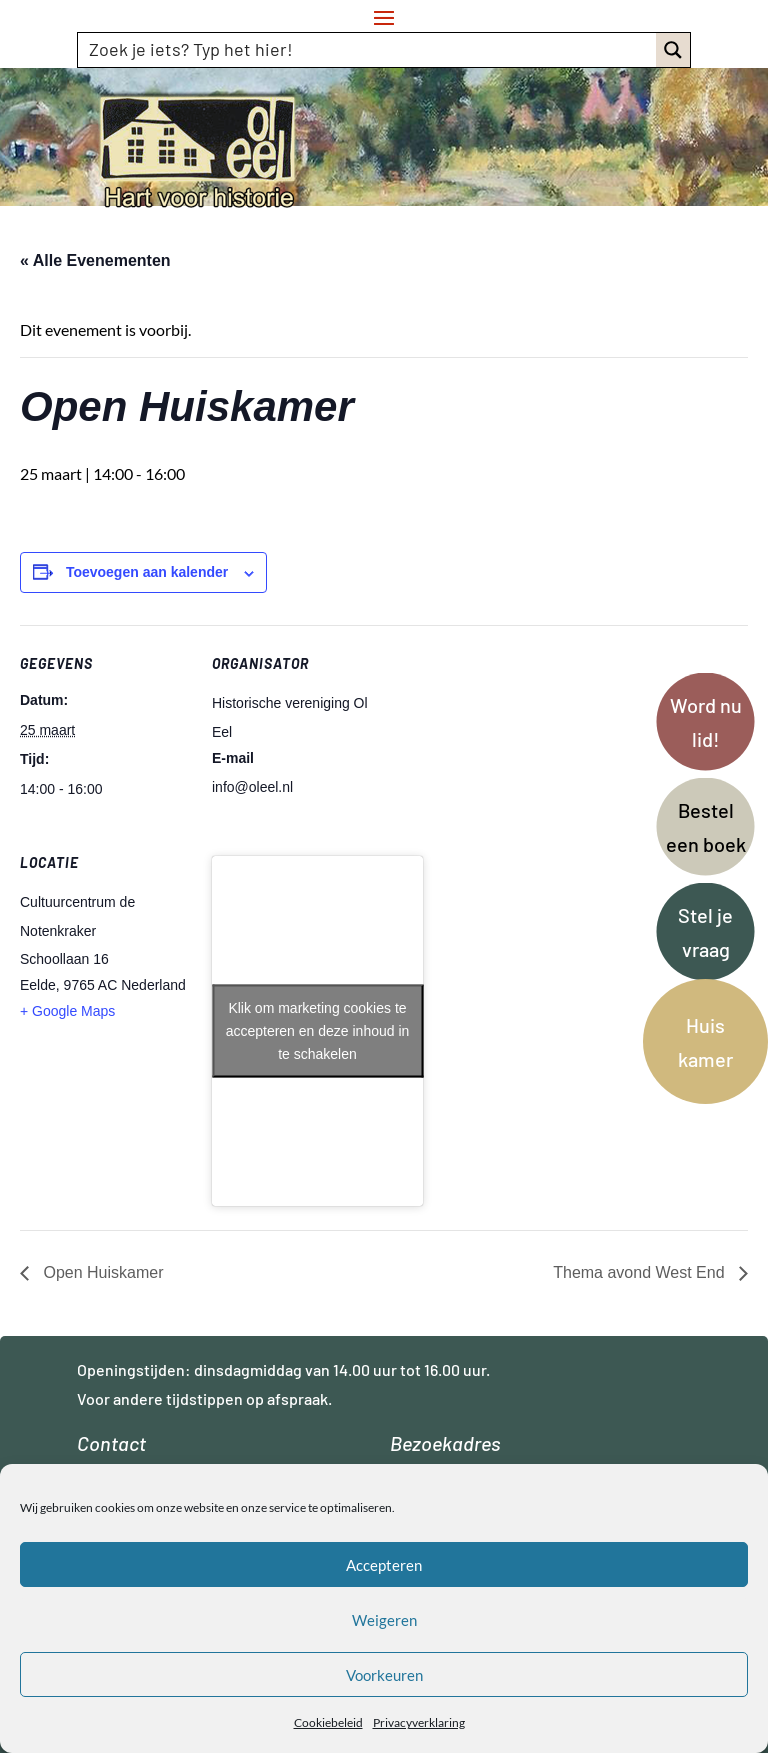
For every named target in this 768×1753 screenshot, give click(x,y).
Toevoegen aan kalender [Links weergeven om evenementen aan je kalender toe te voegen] (147, 572)
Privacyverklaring (419, 1722)
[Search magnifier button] (673, 50)
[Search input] (368, 49)
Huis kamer (705, 1042)
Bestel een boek (706, 827)
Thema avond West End (641, 1272)
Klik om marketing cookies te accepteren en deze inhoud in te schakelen (318, 1030)
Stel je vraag (705, 932)
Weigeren (384, 1620)
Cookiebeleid (328, 1722)
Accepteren (384, 1565)
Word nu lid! (706, 722)
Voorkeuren (384, 1675)
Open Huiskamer (101, 1272)
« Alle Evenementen (95, 260)
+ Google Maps (67, 1011)
